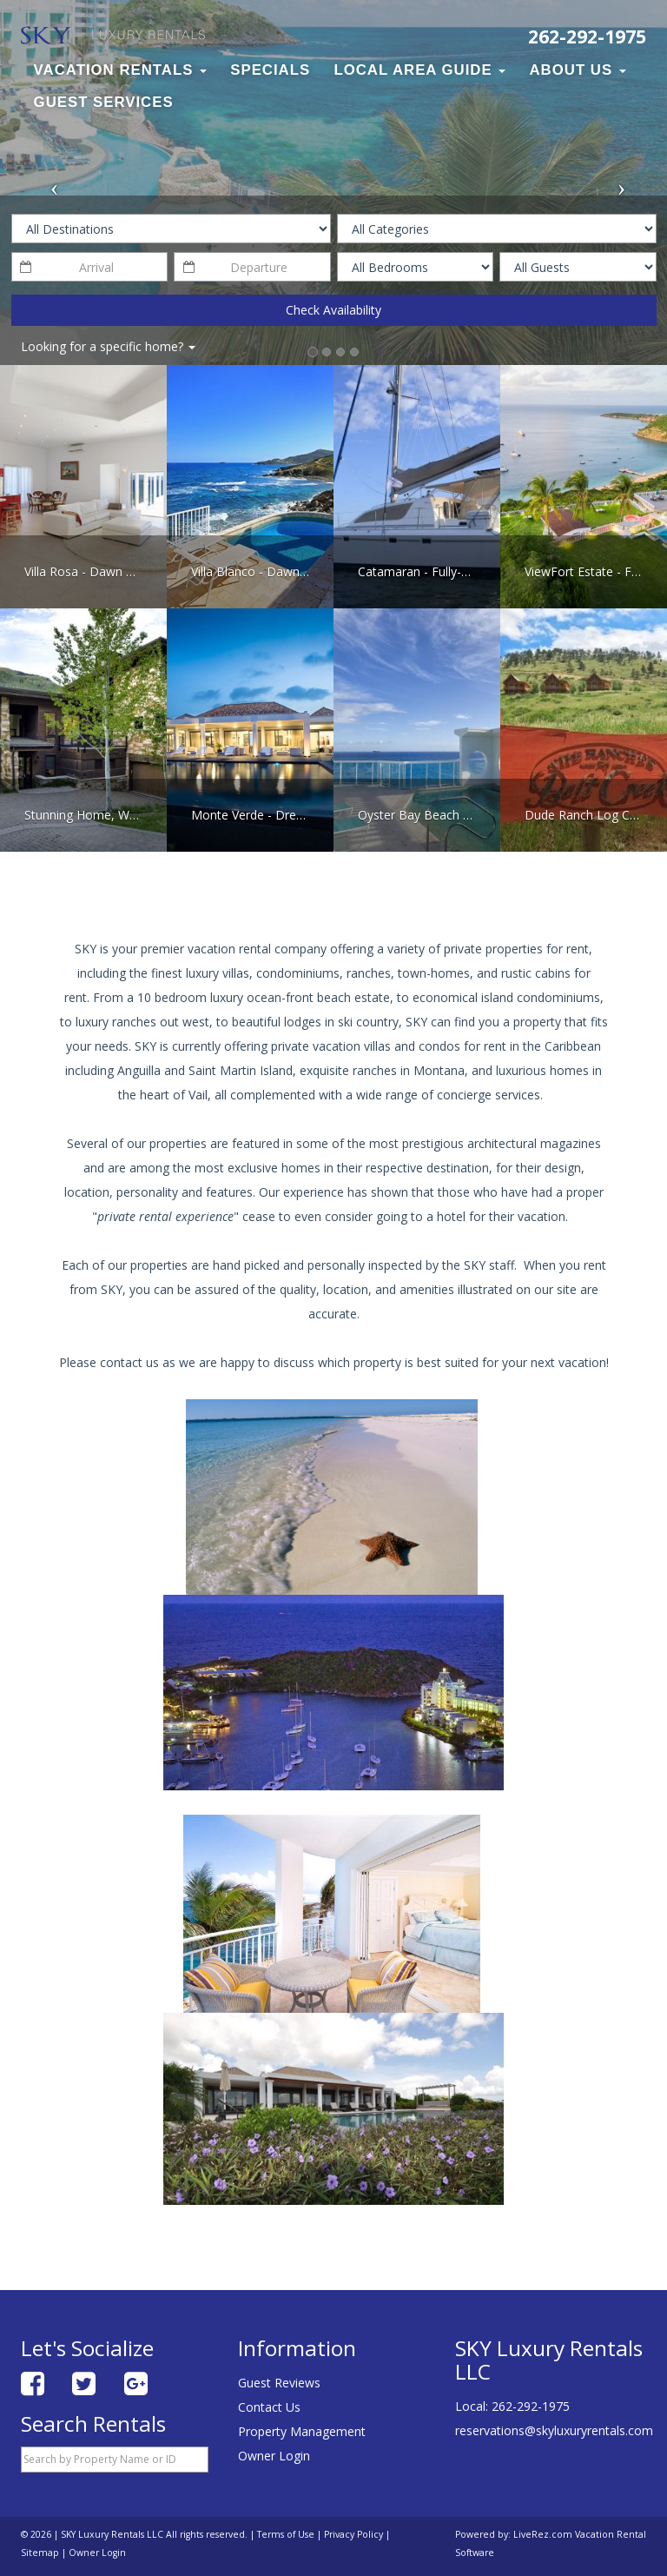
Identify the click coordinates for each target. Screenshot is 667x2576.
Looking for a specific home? (108, 346)
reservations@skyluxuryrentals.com (554, 2430)
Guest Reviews (279, 2382)
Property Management (302, 2431)
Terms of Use (285, 2534)
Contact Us (269, 2407)
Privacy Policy (353, 2534)
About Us (578, 70)
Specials (270, 70)
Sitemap (40, 2552)
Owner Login (274, 2455)
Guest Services (104, 102)
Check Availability (333, 310)
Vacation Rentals (120, 70)
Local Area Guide (419, 70)
